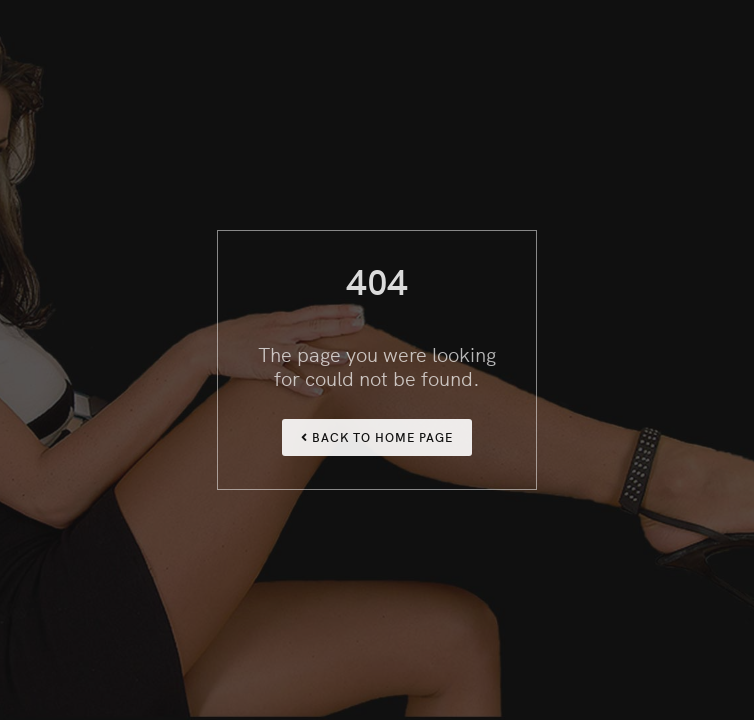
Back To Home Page (377, 436)
